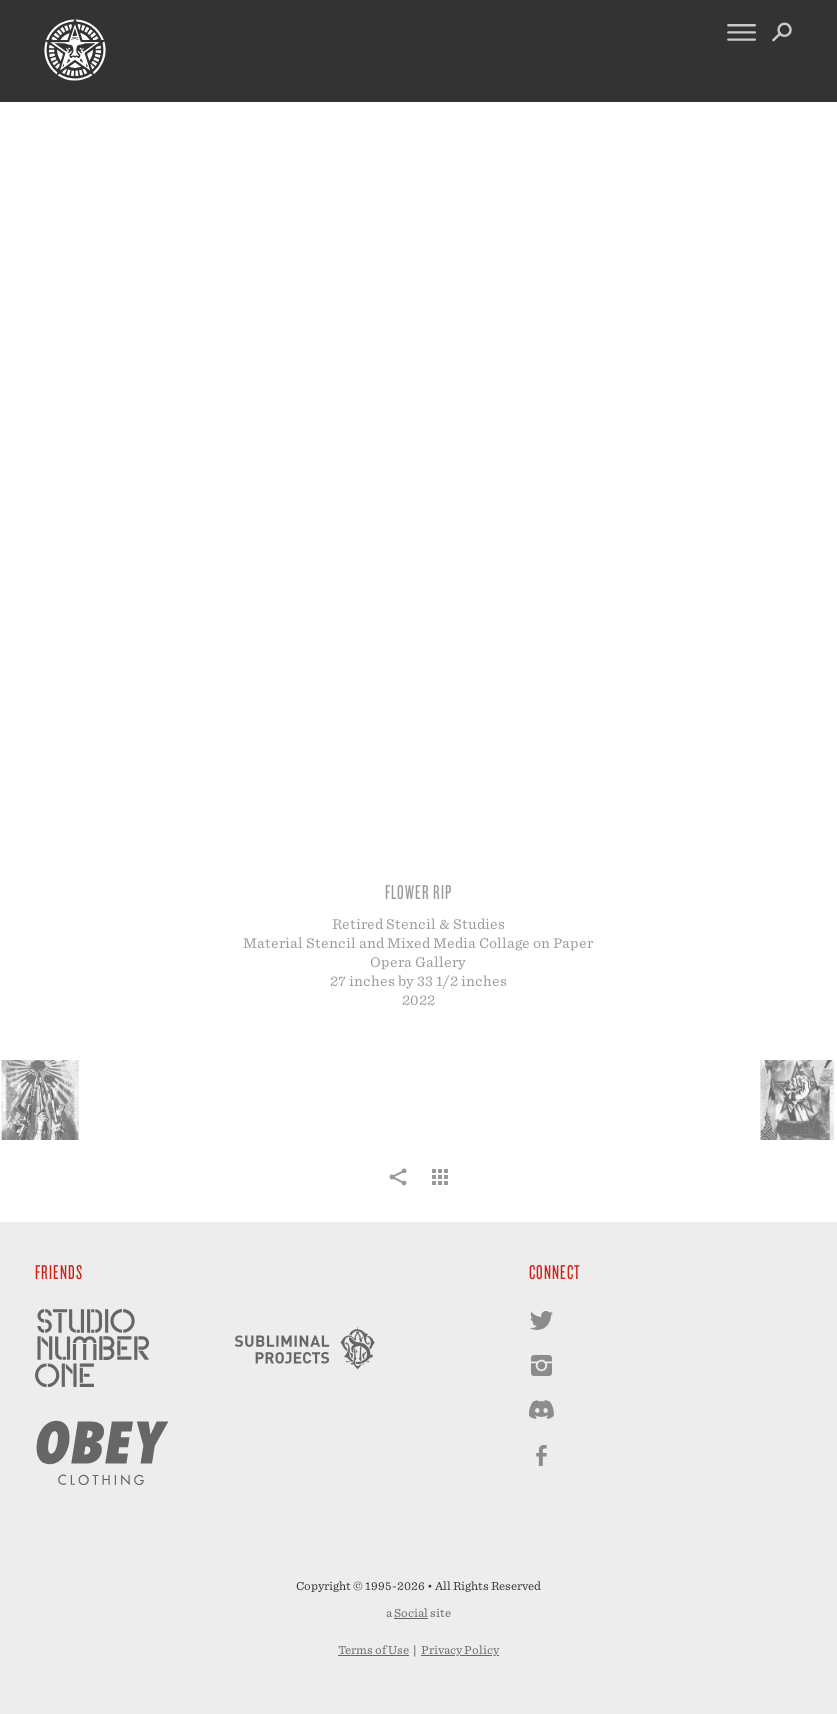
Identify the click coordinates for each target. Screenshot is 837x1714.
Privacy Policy (460, 1650)
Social (411, 1613)
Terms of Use (373, 1650)
